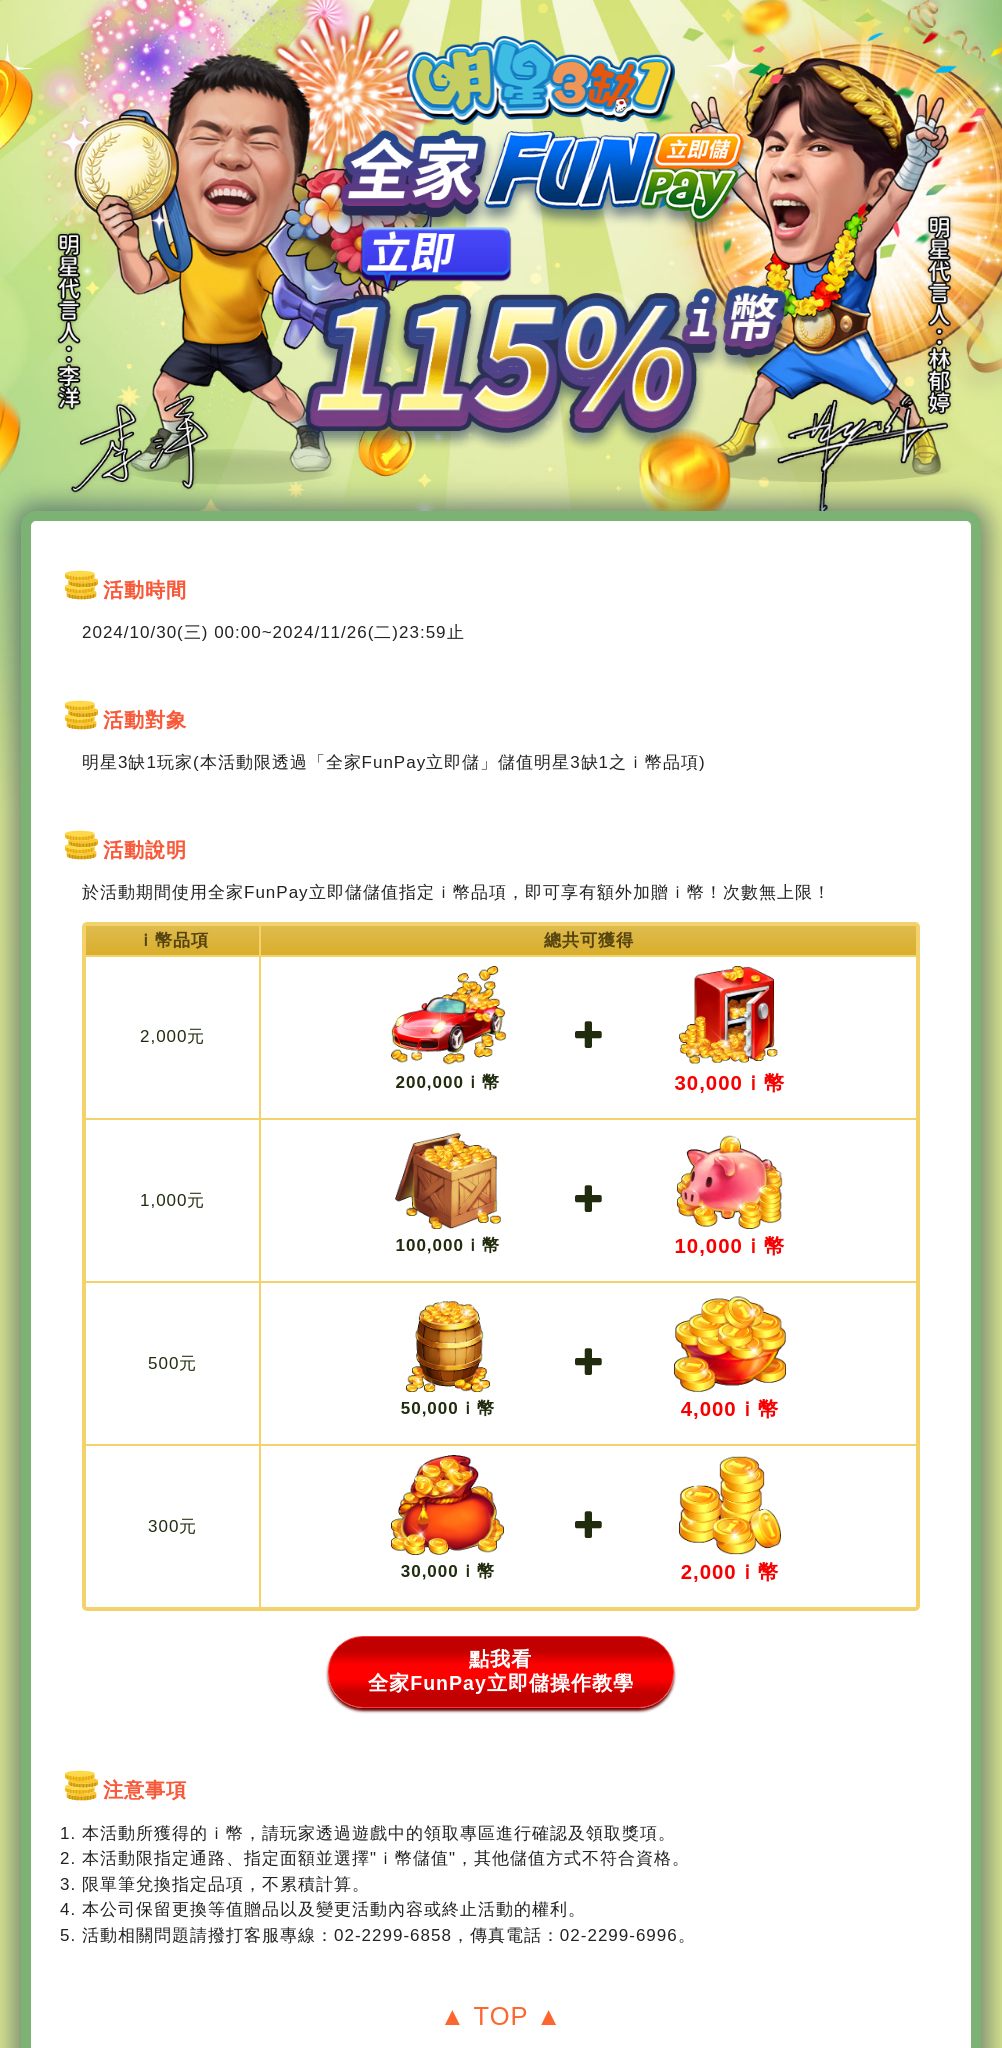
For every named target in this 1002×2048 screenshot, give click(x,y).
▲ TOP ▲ (501, 1985)
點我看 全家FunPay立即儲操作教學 (501, 1638)
